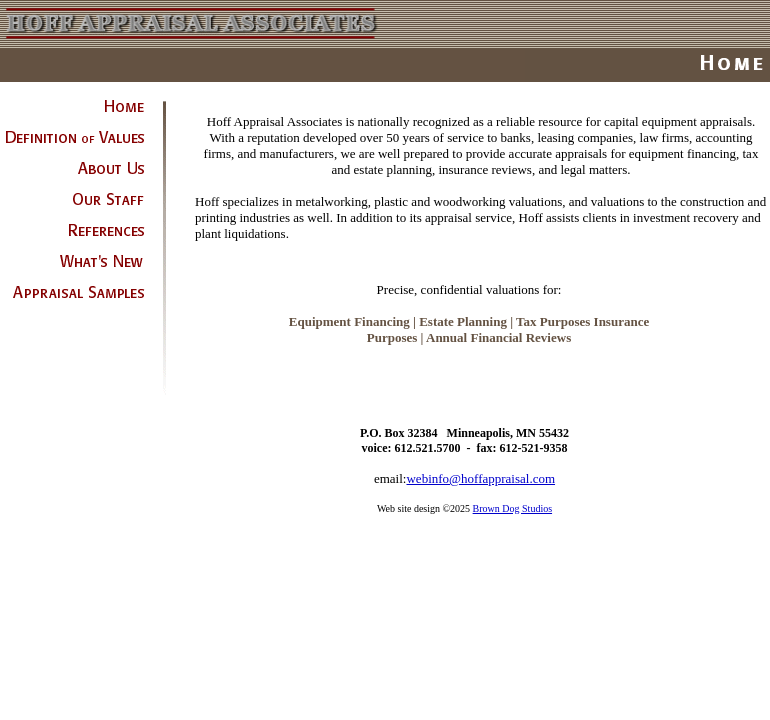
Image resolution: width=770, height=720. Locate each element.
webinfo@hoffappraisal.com (480, 478)
